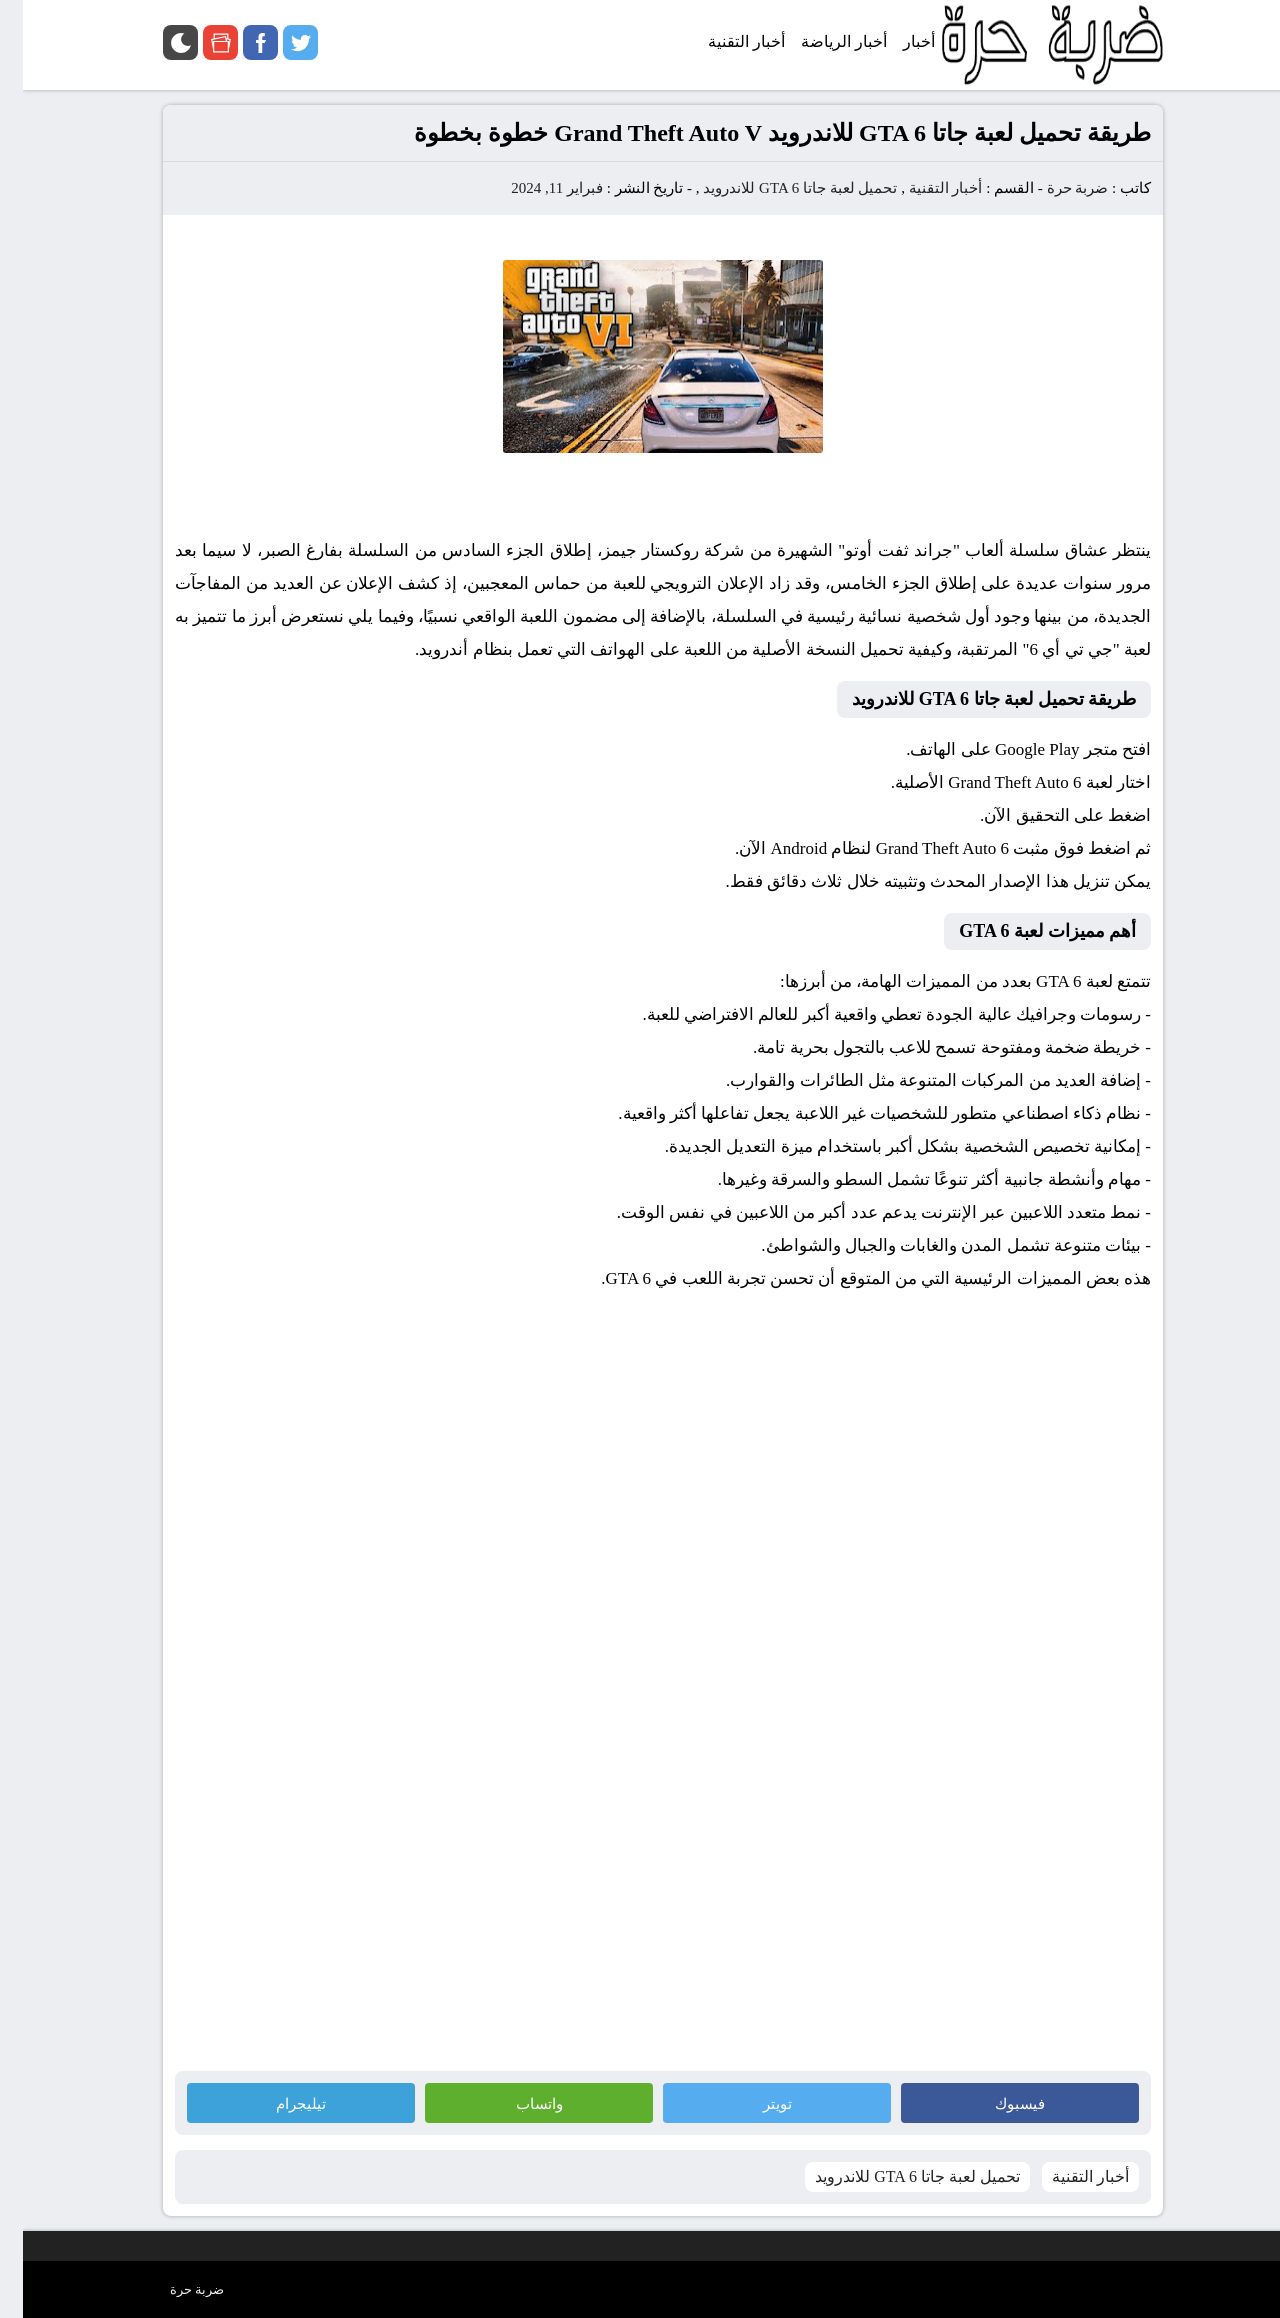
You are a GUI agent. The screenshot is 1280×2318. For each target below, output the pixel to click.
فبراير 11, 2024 (534, 188)
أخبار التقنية (923, 188)
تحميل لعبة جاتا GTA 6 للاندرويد (777, 188)
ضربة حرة (1055, 188)
